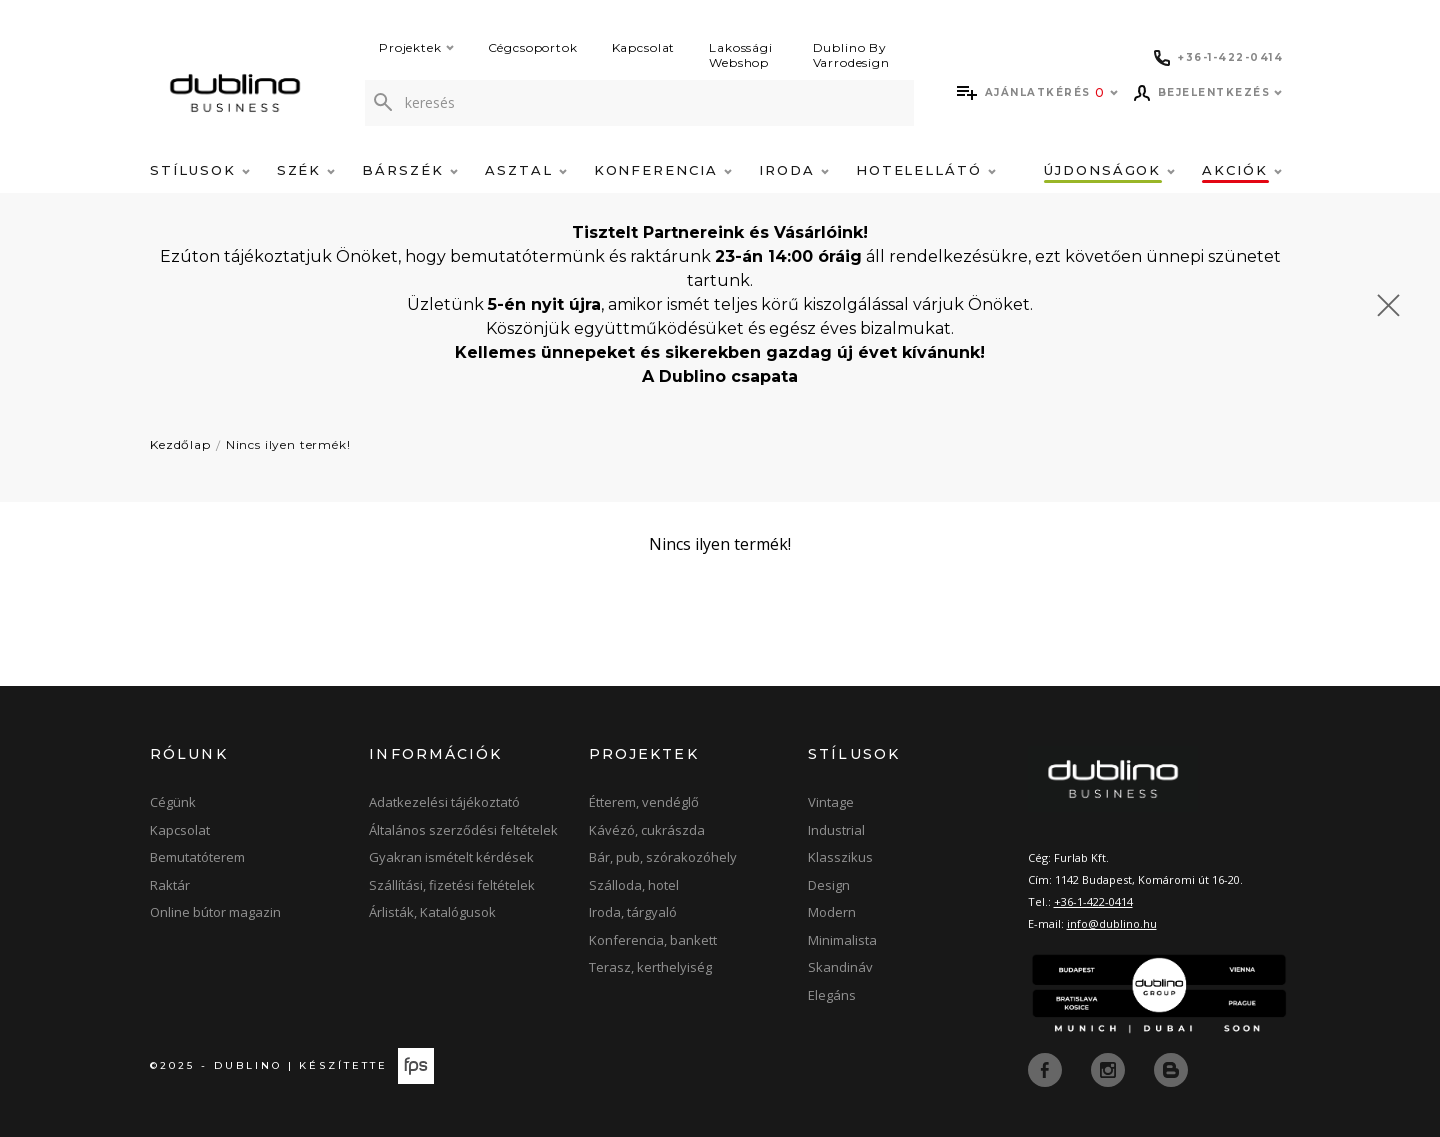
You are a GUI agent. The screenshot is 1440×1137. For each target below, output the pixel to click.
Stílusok (200, 170)
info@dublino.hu (1112, 923)
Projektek (416, 47)
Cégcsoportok (533, 47)
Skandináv (840, 967)
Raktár (170, 885)
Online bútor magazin (215, 912)
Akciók (1242, 170)
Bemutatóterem (197, 857)
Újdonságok (1109, 170)
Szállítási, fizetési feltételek (452, 885)
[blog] (1171, 1068)
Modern (832, 912)
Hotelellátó (926, 170)
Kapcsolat (644, 47)
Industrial (836, 830)
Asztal (526, 170)
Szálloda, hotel (634, 885)
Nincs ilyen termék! (288, 444)
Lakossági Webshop (741, 55)
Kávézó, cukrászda (647, 830)
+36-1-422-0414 (1093, 901)
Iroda (794, 170)
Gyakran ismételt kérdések (451, 857)
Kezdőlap (180, 444)
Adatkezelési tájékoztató (444, 802)
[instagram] (1110, 1068)
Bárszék (410, 170)
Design (829, 885)
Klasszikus (840, 857)
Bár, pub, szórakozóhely (663, 857)
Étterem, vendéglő (644, 802)
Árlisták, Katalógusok (432, 912)
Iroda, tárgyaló (633, 912)
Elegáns (832, 995)
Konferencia (663, 170)
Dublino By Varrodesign (851, 55)
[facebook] (1047, 1068)
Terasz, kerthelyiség (650, 967)
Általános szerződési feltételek (463, 830)
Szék (306, 170)
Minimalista (842, 940)
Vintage (831, 802)
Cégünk (173, 802)
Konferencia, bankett (653, 940)
